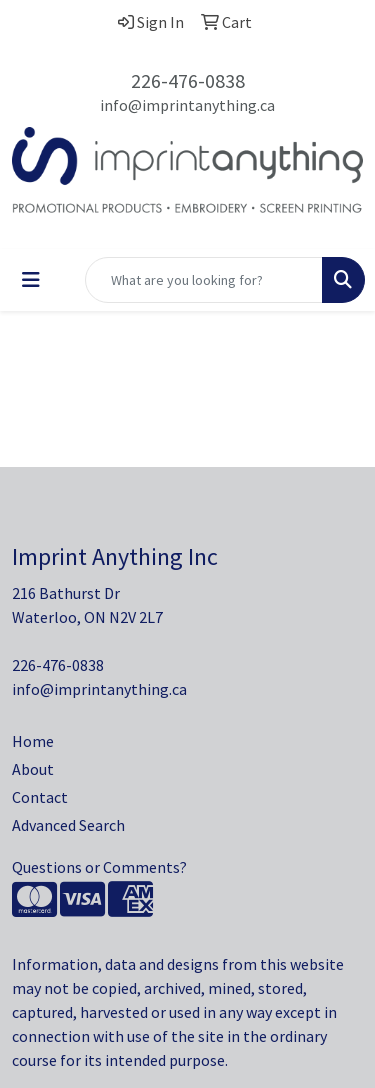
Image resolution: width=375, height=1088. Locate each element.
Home (33, 741)
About (33, 769)
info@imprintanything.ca (187, 105)
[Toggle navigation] (31, 280)
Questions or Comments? (99, 867)
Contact (40, 797)
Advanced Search (68, 825)
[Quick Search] (204, 280)
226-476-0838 (188, 80)
